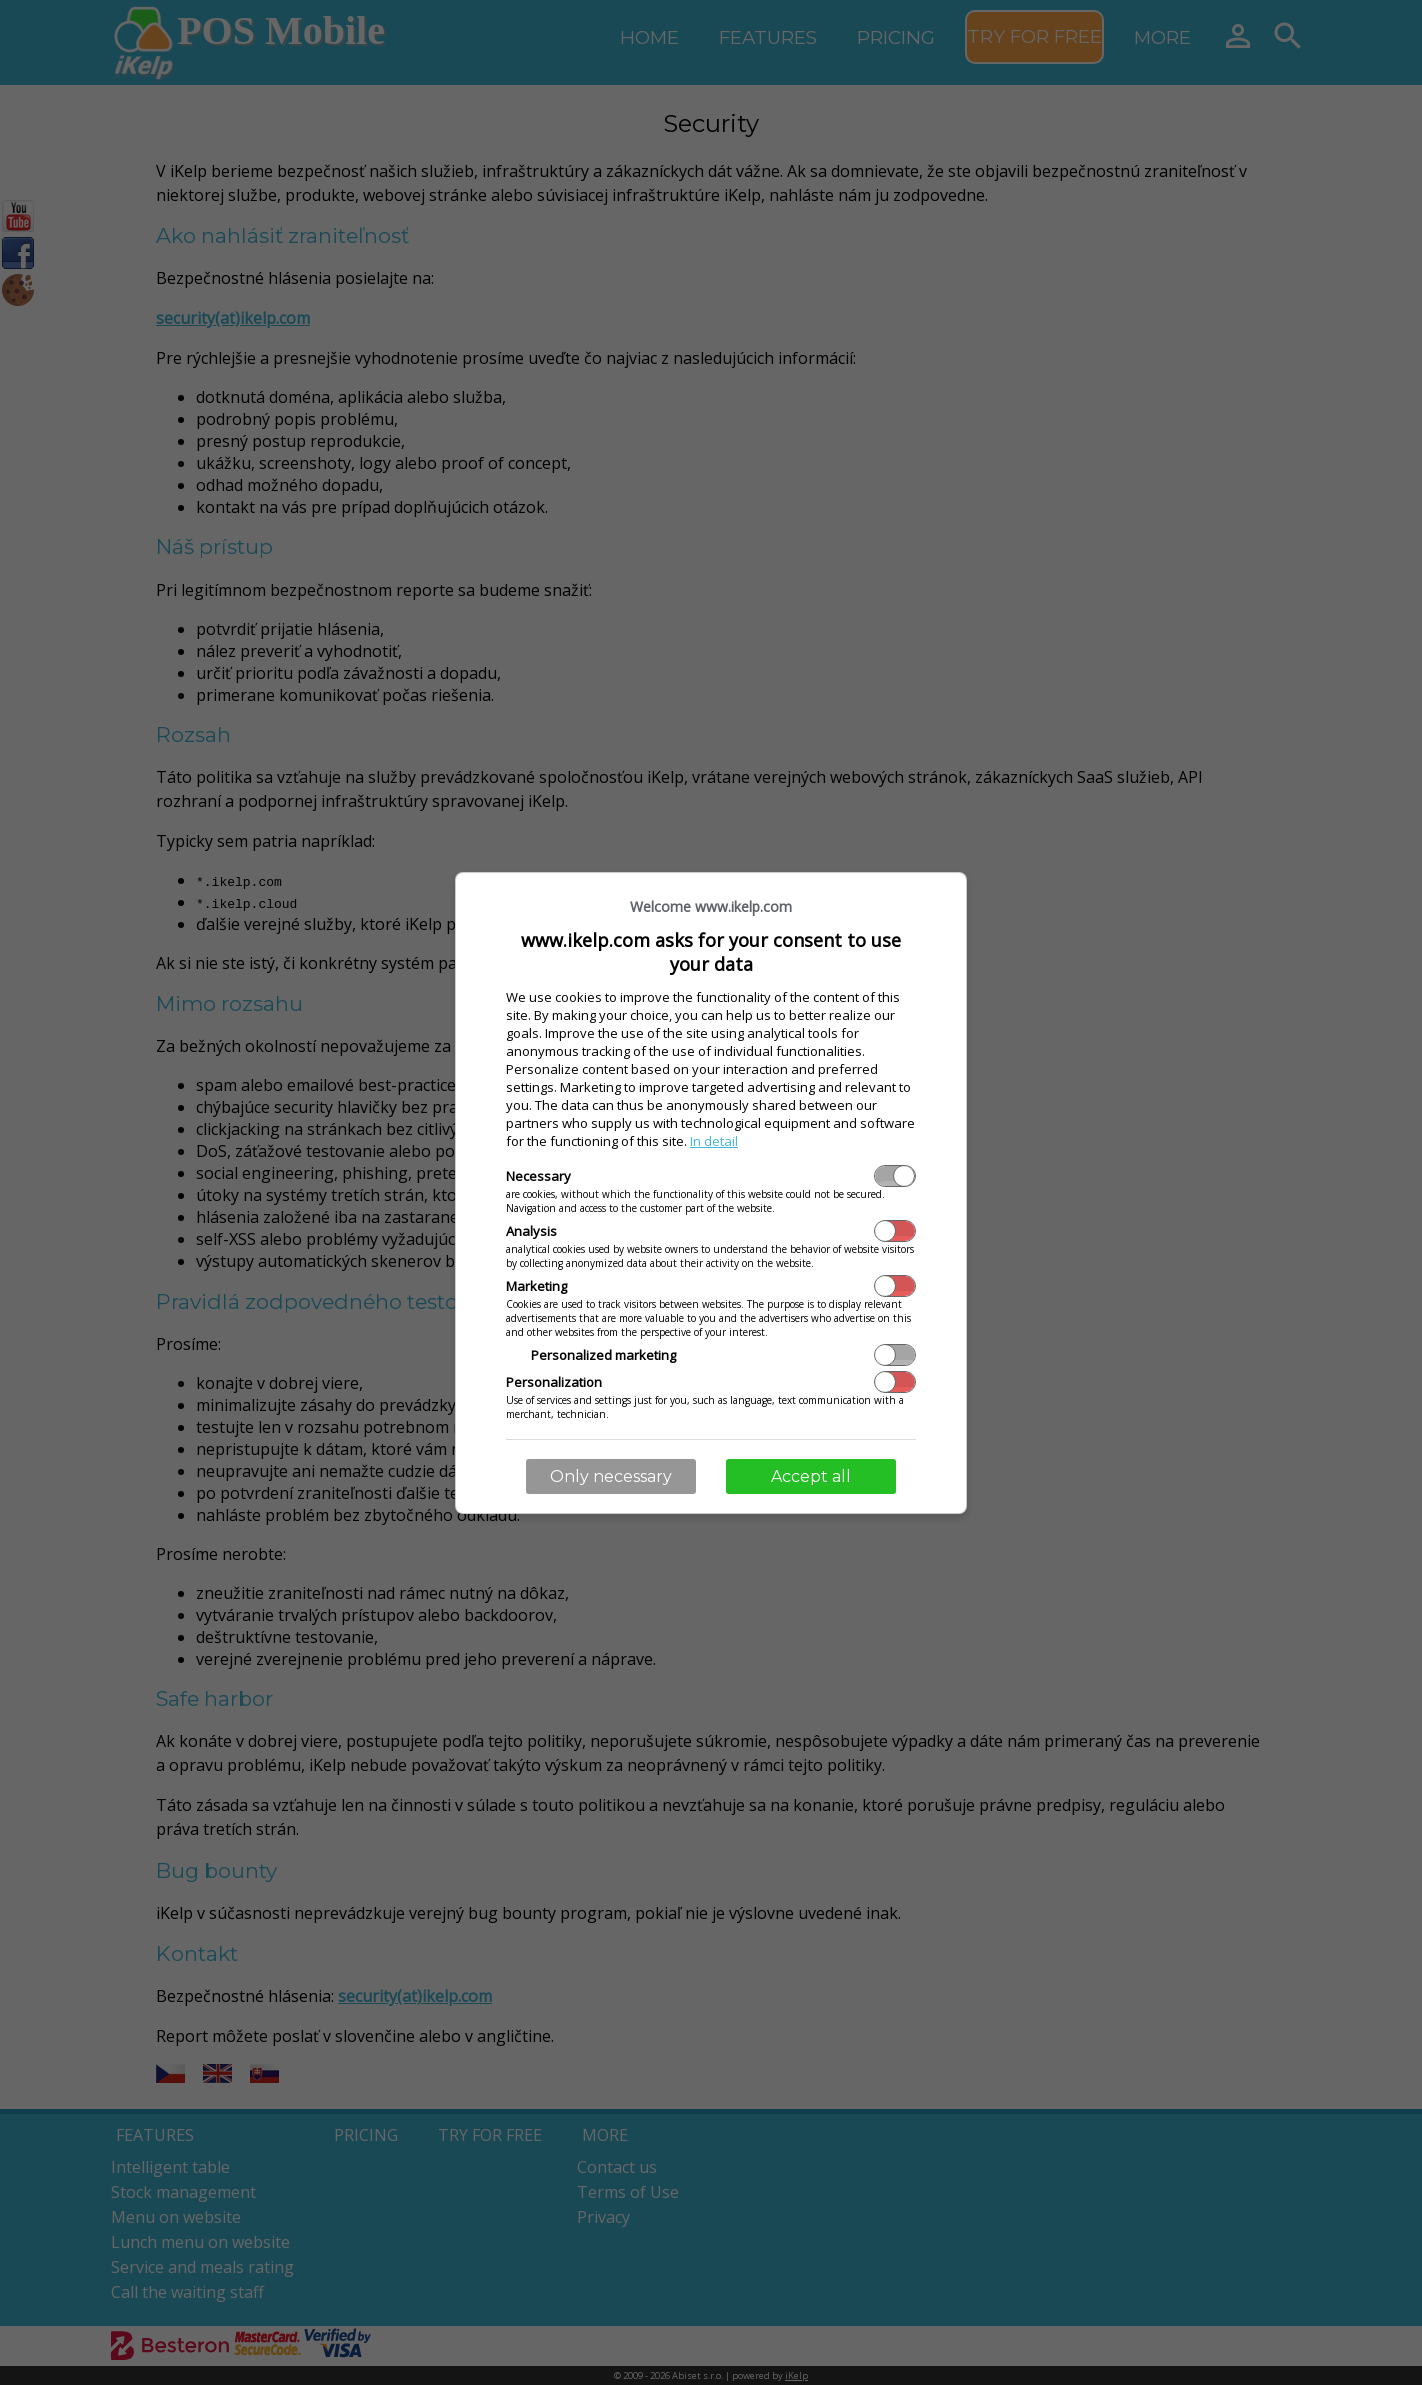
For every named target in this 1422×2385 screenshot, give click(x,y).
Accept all (811, 1476)
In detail (714, 1141)
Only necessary (611, 1476)
